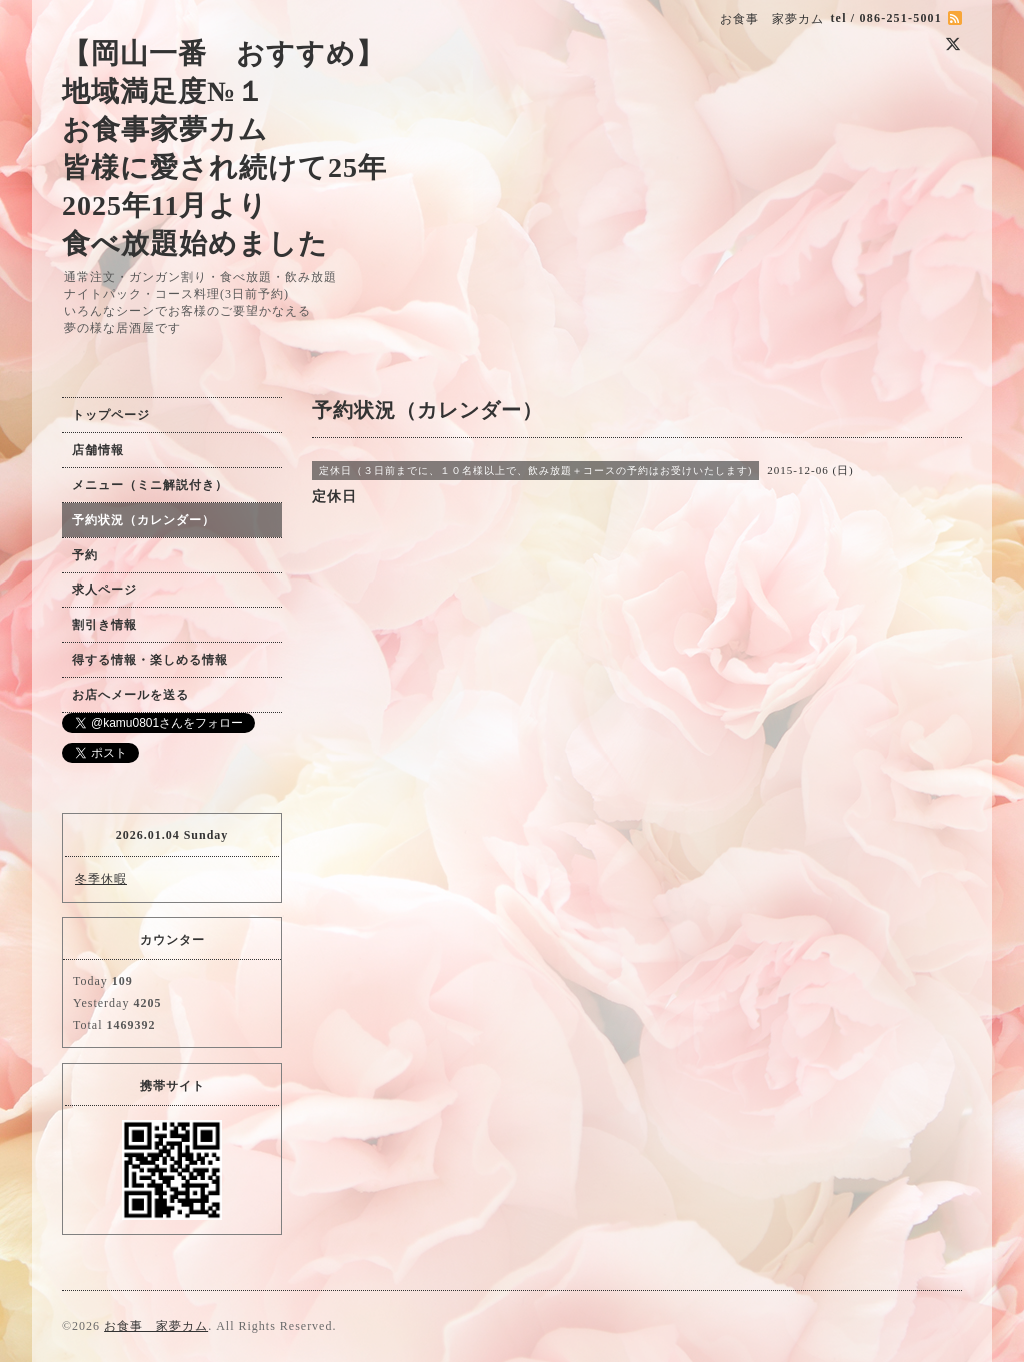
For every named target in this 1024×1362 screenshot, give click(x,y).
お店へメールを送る (130, 695)
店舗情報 (98, 450)
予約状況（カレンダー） (143, 520)
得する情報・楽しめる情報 (150, 660)
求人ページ (104, 590)
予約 (85, 555)
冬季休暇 (101, 879)
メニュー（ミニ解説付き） (150, 485)
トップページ (111, 415)
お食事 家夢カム (156, 1326)
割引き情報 (104, 625)
